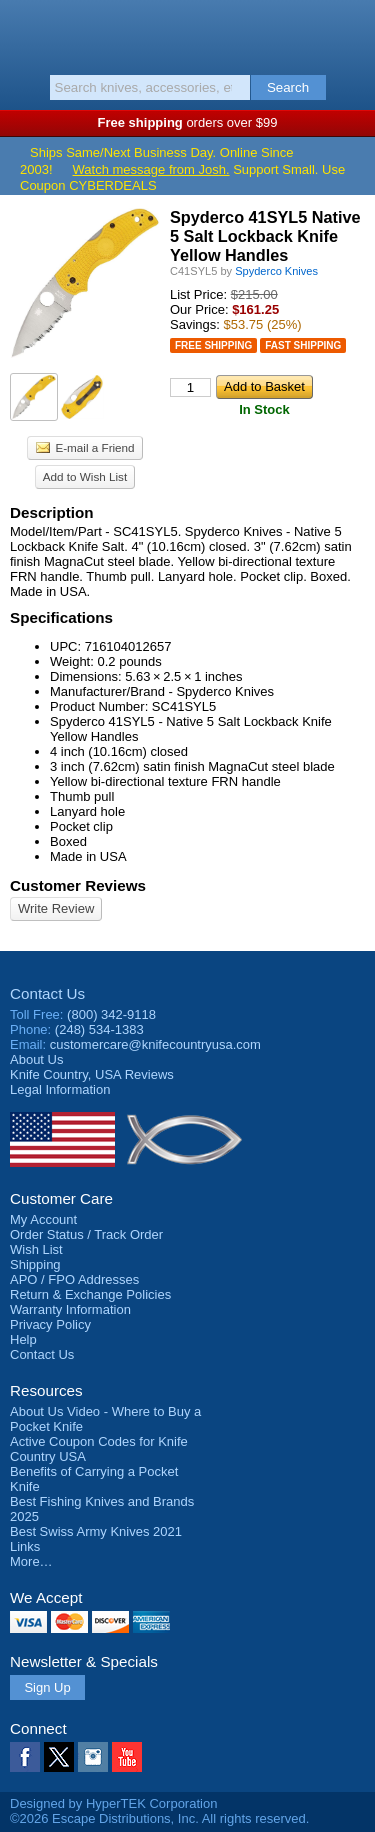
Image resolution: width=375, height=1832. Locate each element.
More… (31, 1561)
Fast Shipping (303, 345)
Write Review (56, 908)
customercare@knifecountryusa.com (155, 1044)
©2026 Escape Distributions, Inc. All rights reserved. (159, 1818)
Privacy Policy (50, 1324)
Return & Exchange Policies (90, 1294)
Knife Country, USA (187, 34)
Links (25, 1546)
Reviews (92, 1074)
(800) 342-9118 (111, 1014)
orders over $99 (188, 122)
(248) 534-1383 (99, 1029)
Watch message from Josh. (151, 169)
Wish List (36, 1249)
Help (23, 1339)
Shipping (35, 1264)
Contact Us (47, 993)
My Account (43, 1219)
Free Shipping (213, 345)
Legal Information (60, 1089)
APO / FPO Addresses (74, 1279)
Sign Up (47, 1687)
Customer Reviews (78, 885)
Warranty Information (70, 1309)
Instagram (93, 1757)
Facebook (25, 1757)
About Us (36, 1059)
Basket (350, 32)
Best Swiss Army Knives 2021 (96, 1531)
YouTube (127, 1757)
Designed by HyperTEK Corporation (113, 1803)
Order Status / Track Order (86, 1234)
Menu (25, 32)
